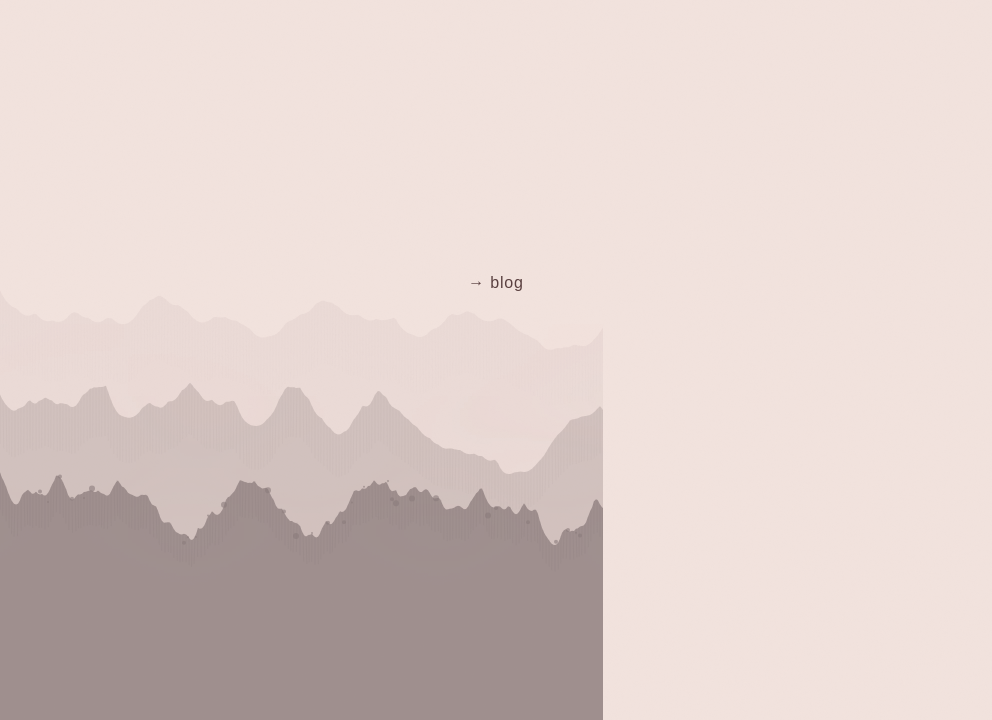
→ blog (496, 282)
